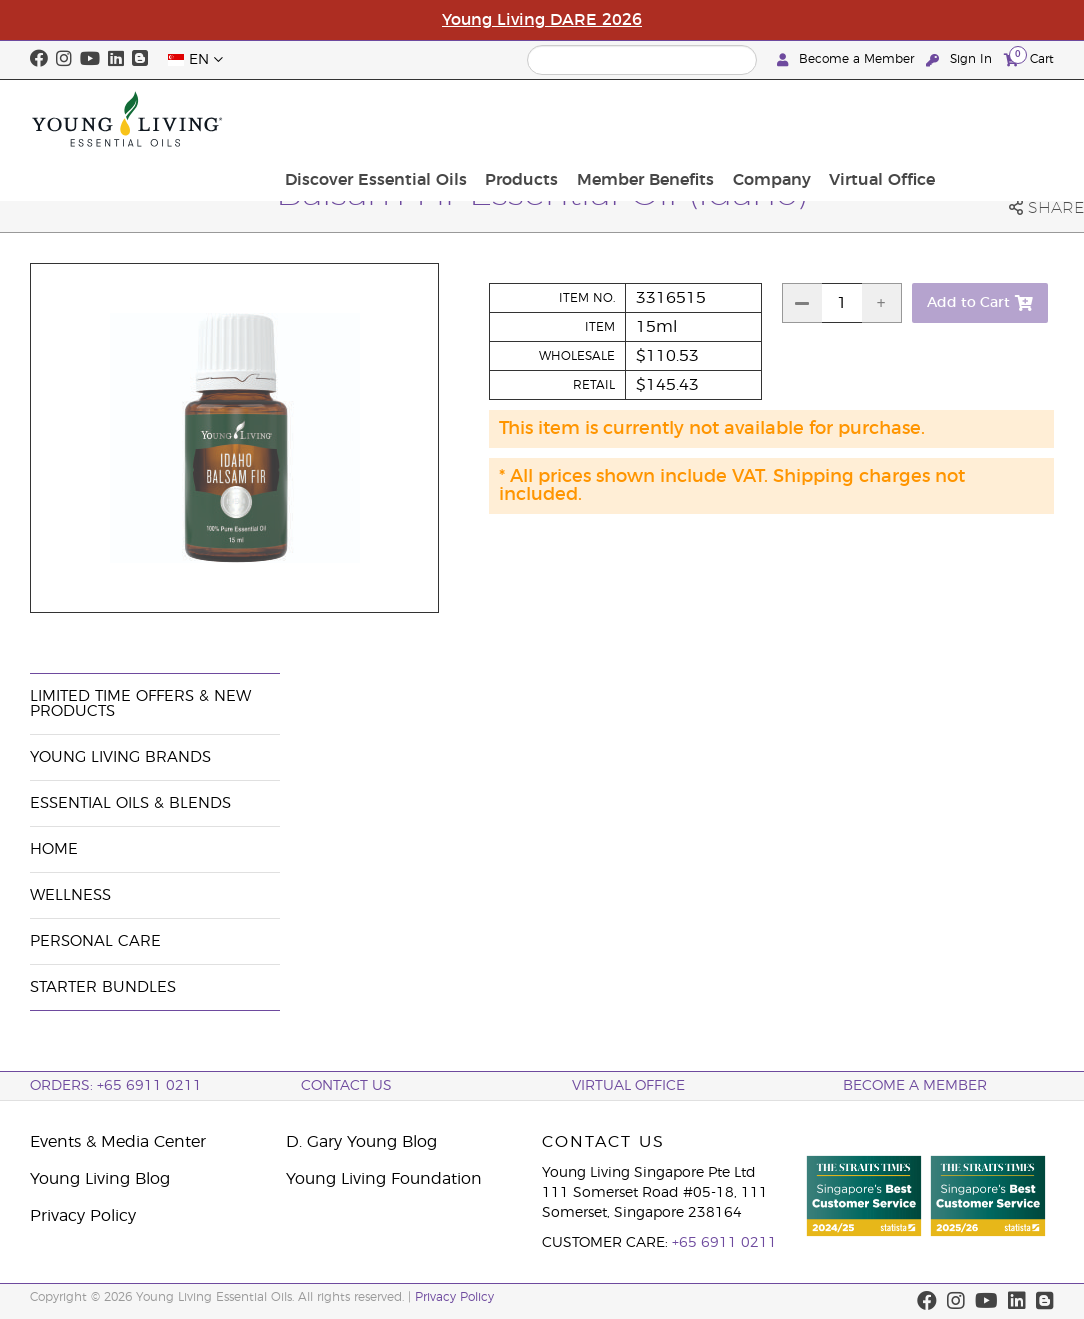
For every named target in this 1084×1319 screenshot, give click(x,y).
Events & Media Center (118, 1142)
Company (891, 119)
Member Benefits (771, 119)
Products (654, 119)
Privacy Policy (83, 1216)
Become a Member (847, 59)
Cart (1029, 58)
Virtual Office (995, 119)
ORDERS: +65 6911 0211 (116, 1086)
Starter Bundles (103, 987)
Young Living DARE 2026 (542, 20)
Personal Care (95, 941)
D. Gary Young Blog (361, 1142)
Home (54, 849)
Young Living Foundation (384, 1179)
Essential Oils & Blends (130, 803)
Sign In (961, 59)
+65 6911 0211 (724, 1243)
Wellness (70, 895)
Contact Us (346, 1086)
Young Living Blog (100, 1179)
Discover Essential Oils (515, 119)
